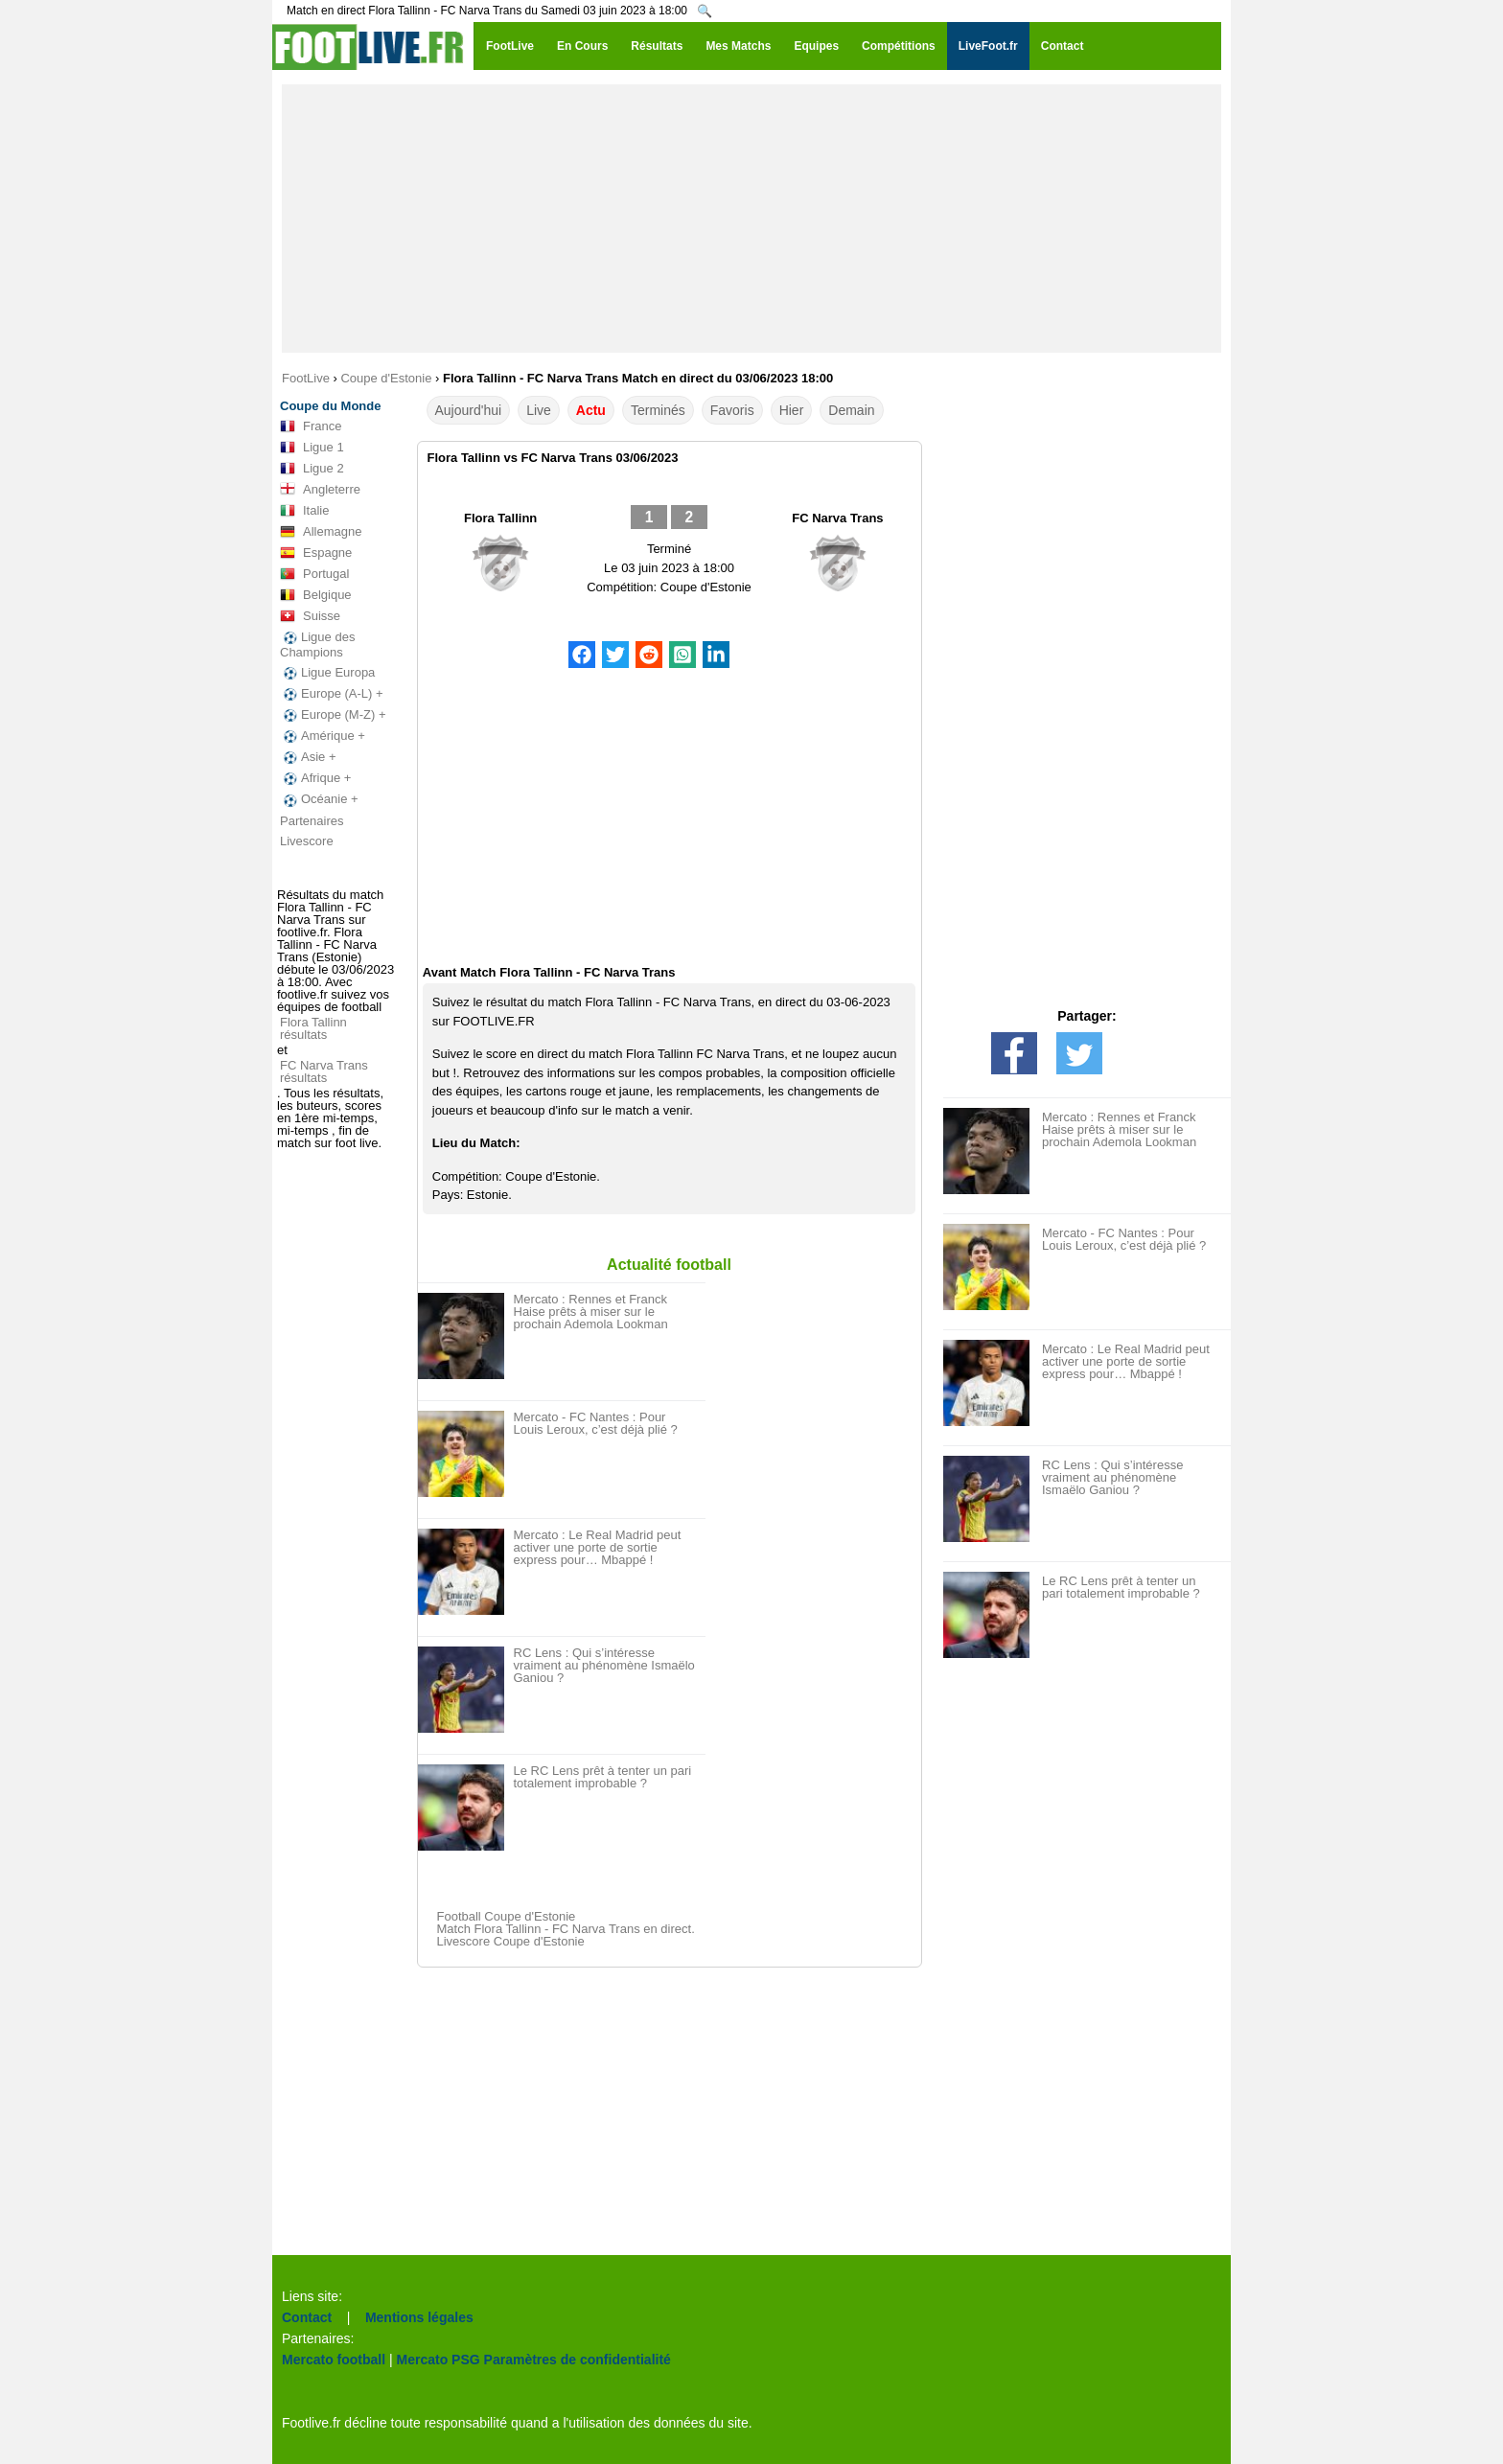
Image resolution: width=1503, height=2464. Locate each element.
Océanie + (319, 799)
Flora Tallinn (500, 518)
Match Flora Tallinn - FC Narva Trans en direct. (566, 1929)
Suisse (310, 616)
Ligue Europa (327, 672)
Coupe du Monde (330, 406)
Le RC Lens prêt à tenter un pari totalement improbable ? (603, 1776)
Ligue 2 (312, 468)
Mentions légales (419, 2317)
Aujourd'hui (468, 410)
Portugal (314, 574)
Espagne (316, 553)
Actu (591, 410)
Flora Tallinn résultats (313, 1028)
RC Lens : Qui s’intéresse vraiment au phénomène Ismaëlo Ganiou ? (604, 1665)
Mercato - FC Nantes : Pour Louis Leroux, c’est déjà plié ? (596, 1423)
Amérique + (322, 736)
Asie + (308, 757)
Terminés (658, 410)
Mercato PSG (438, 2359)
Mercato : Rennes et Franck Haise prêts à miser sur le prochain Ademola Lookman (591, 1311)
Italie (304, 510)
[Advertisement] (751, 218)
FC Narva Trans (837, 518)
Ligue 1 (312, 447)
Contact (307, 2317)
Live (538, 410)
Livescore (307, 841)
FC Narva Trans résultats (324, 1071)
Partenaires (311, 821)
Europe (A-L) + (331, 694)
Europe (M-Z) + (333, 715)
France (310, 426)
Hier (791, 410)
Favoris (732, 410)
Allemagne (320, 532)
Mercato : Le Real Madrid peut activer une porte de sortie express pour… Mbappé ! (598, 1547)
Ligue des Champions (317, 644)
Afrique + (315, 778)
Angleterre (320, 489)
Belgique (316, 595)
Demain (851, 410)
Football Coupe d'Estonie (506, 1916)
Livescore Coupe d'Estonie (511, 1941)
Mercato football (333, 2359)
